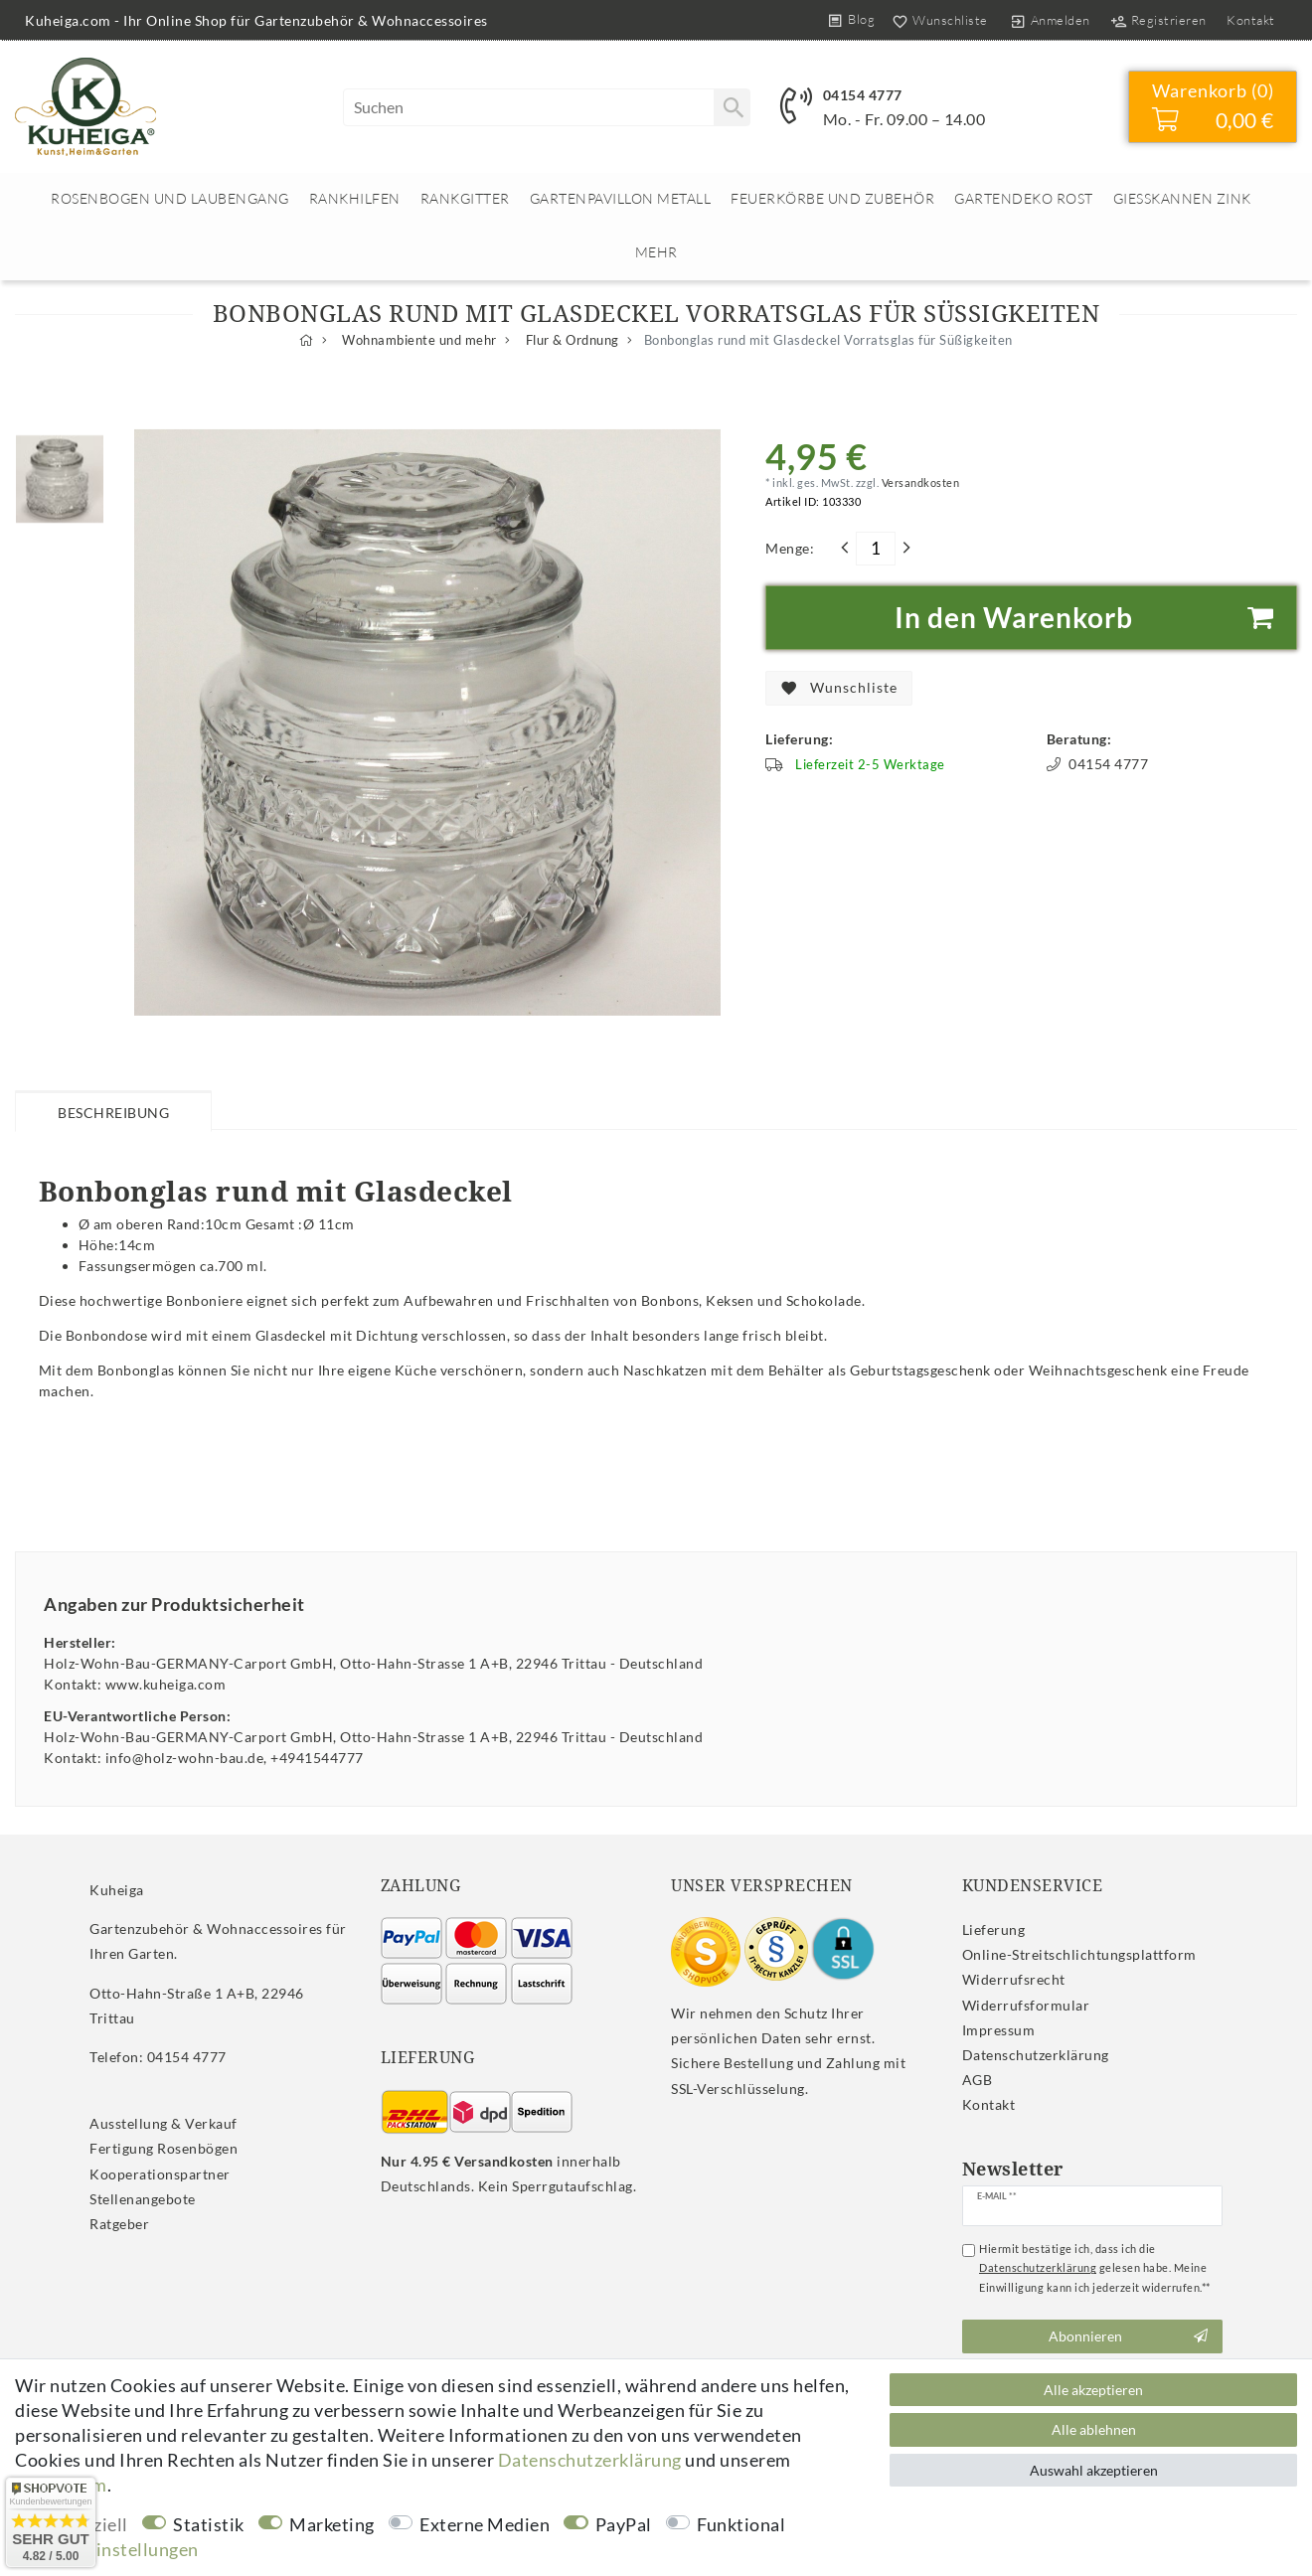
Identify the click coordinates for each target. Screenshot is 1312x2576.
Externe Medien (484, 2524)
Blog (861, 19)
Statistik (209, 2524)
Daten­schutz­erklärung (1035, 2054)
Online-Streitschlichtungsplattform (1079, 1954)
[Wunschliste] (936, 20)
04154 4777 (862, 94)
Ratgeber (119, 2223)
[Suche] (731, 107)
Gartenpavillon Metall (621, 198)
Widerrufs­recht (1014, 1979)
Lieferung (994, 1929)
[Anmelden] (1049, 20)
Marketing (332, 2524)
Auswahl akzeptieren (1094, 2470)
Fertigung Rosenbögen (163, 2148)
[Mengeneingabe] (876, 548)
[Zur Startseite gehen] (306, 340)
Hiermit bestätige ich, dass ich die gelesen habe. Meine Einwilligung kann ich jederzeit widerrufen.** (1095, 2268)
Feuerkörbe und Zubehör (832, 198)
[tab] (113, 1110)
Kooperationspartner (160, 2174)
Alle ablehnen (1094, 2429)
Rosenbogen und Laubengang (170, 198)
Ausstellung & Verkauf (163, 2123)
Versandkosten (919, 482)
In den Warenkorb (1088, 617)
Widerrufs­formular (1026, 2005)
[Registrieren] (1158, 20)
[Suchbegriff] (546, 107)
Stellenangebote (142, 2198)
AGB (977, 2079)
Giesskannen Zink (1182, 198)
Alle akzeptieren (1093, 2389)
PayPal (623, 2524)
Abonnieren (1128, 2336)
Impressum (999, 2029)
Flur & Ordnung (570, 340)
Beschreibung (113, 1112)
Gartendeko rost (1023, 198)
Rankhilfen (355, 198)
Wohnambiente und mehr (418, 340)
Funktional (741, 2524)
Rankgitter (465, 198)
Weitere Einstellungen (107, 2549)
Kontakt (1251, 20)
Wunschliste (839, 688)
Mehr (656, 251)
